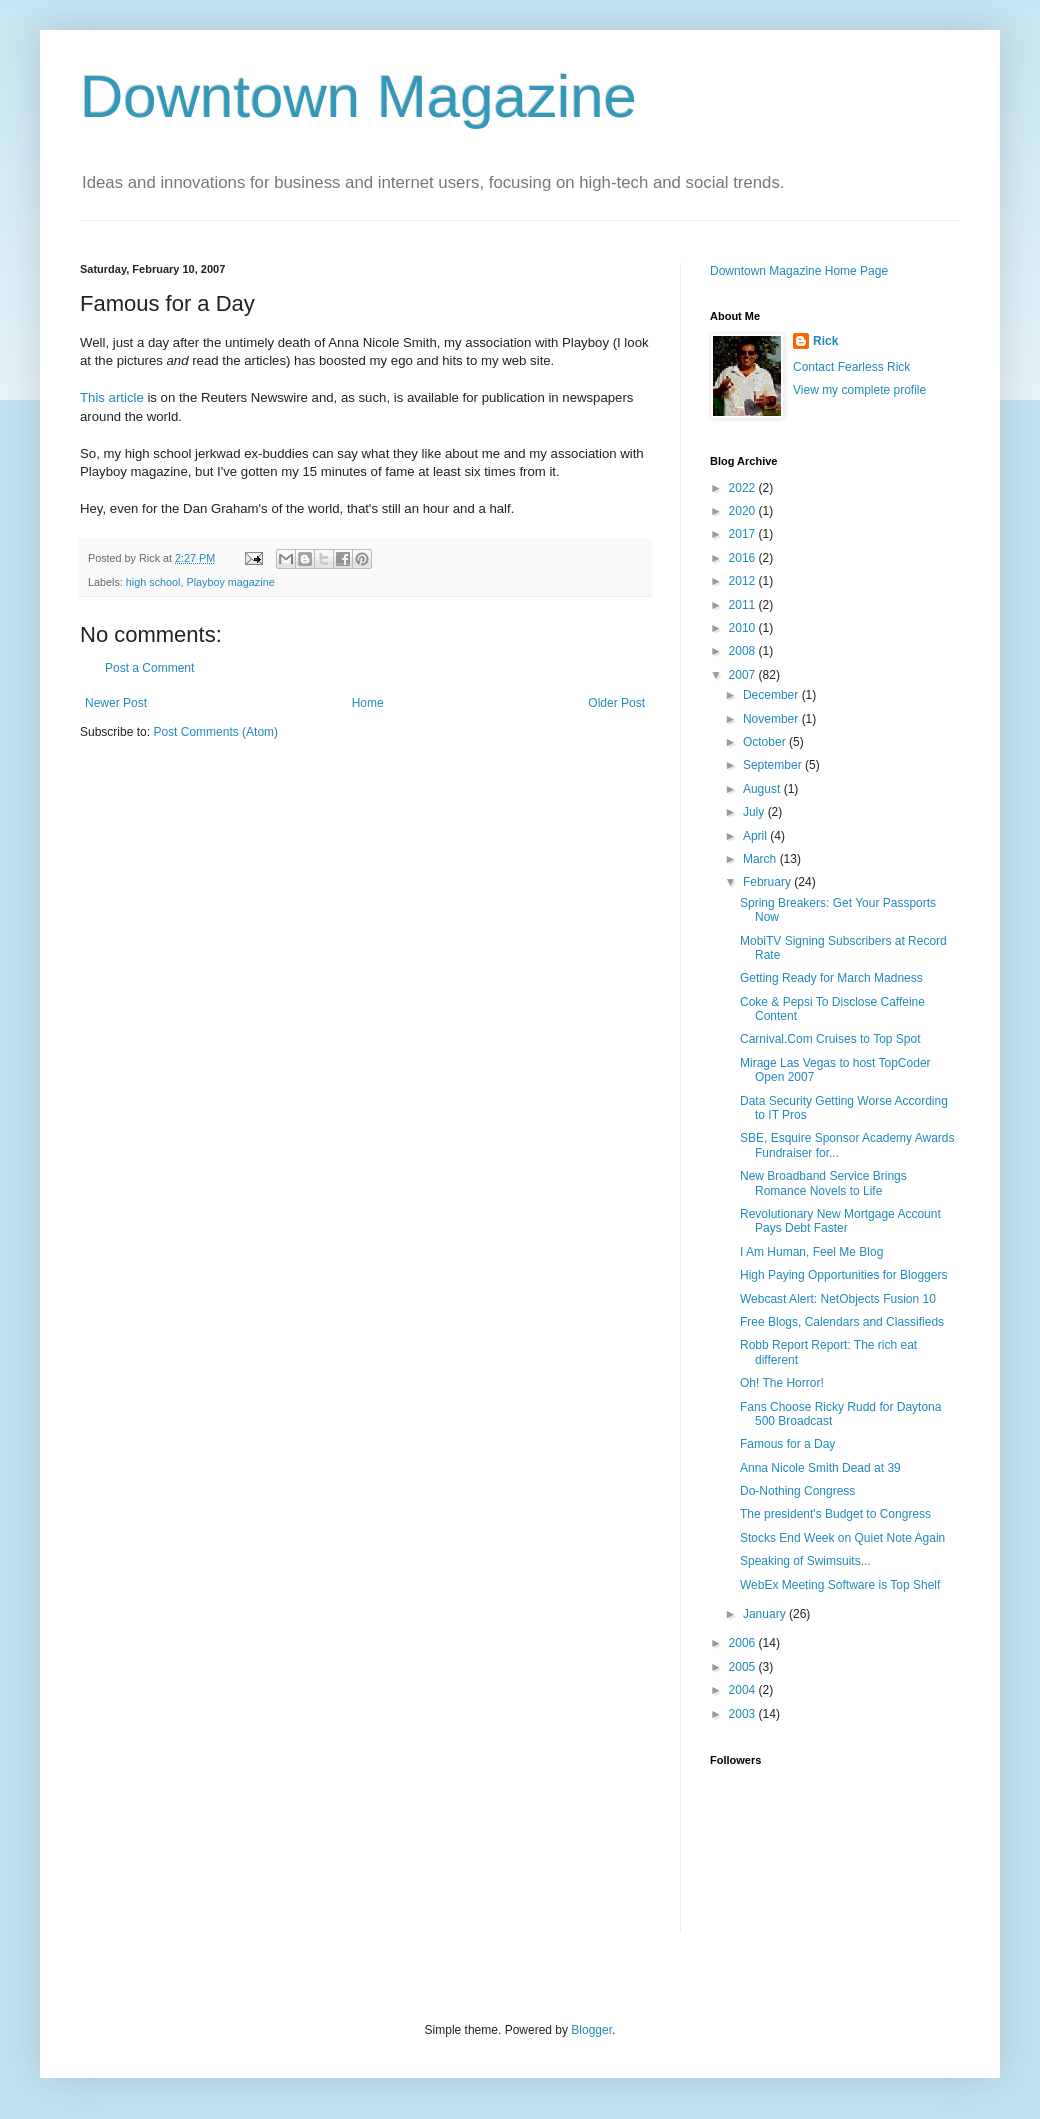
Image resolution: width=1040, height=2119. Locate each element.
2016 (744, 558)
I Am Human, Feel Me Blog (811, 1252)
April (756, 836)
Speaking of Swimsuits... (805, 1561)
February (768, 882)
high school (153, 582)
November (772, 719)
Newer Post (116, 703)
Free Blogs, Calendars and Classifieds (842, 1322)
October (766, 742)
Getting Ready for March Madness (831, 978)
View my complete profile (859, 390)
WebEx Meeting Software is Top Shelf (840, 1585)
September (774, 765)
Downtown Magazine (358, 96)
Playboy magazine (230, 582)
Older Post (616, 703)
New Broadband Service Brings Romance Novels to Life (823, 1183)
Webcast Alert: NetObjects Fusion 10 (838, 1299)
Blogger (591, 2030)
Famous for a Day (787, 1444)
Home (368, 703)
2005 (744, 1667)
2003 (744, 1714)
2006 (744, 1643)
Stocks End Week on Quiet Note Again (842, 1538)
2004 (744, 1690)
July (755, 812)
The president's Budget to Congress (835, 1514)
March (761, 859)
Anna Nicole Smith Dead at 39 (820, 1468)
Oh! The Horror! (782, 1383)
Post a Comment (149, 668)
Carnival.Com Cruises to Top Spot (830, 1039)
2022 (744, 488)
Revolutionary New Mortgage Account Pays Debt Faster (840, 1221)
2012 (744, 581)
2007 (744, 675)
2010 (744, 628)
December (772, 695)
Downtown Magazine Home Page (799, 271)
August (763, 789)
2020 (744, 511)
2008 (744, 651)
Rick (825, 341)
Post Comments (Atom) (215, 732)
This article (112, 397)
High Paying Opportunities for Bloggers (843, 1275)
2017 (744, 534)
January (766, 1614)
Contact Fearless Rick (851, 367)
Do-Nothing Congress (797, 1491)
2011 (744, 605)
